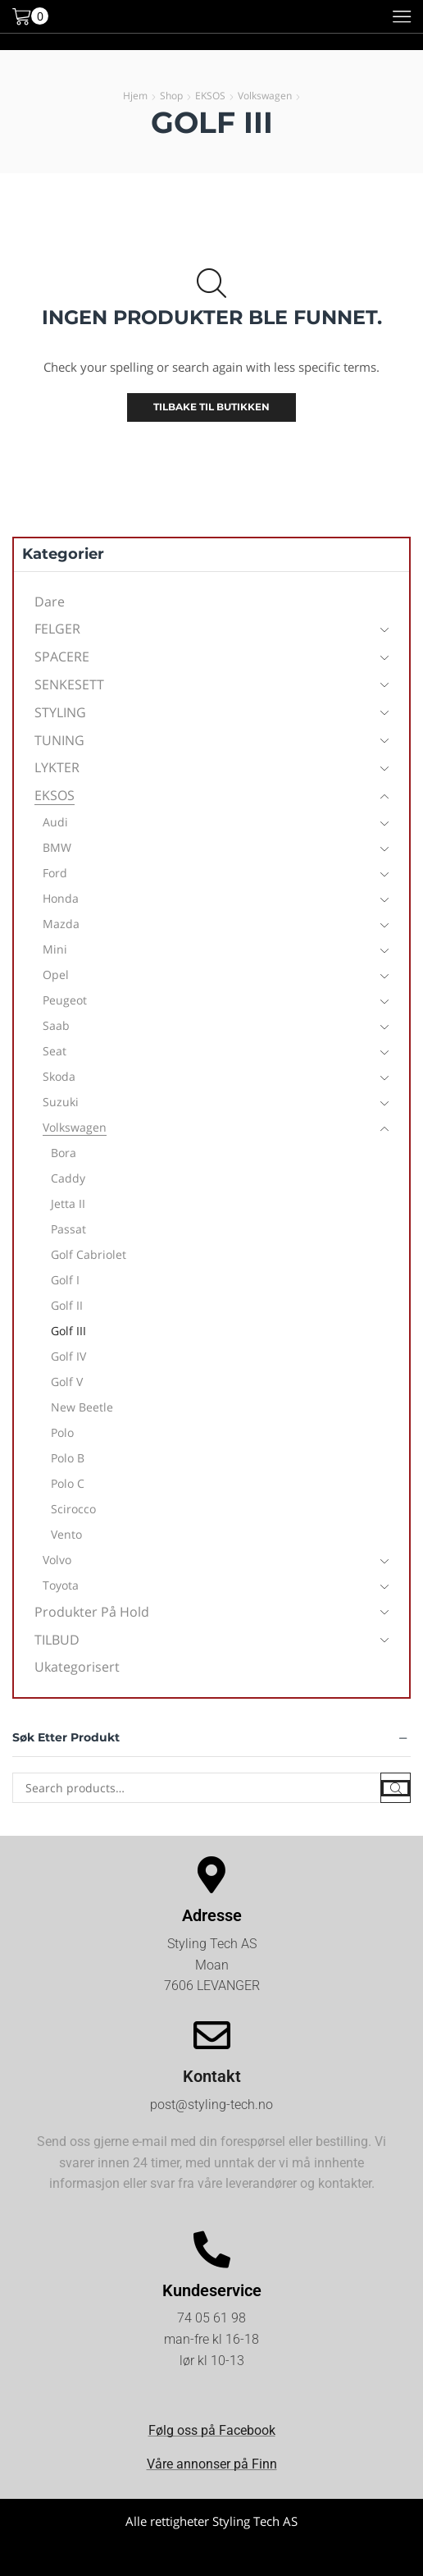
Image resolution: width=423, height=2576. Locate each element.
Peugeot (65, 1000)
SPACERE (61, 656)
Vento (66, 1534)
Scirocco (73, 1509)
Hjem (135, 96)
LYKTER (57, 767)
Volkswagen (265, 96)
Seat (54, 1051)
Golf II (67, 1305)
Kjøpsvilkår (212, 2555)
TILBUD (57, 1640)
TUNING (59, 740)
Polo (62, 1432)
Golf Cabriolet (88, 1254)
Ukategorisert (77, 1667)
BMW (57, 847)
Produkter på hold (91, 1612)
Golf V (67, 1381)
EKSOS (210, 96)
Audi (55, 822)
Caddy (68, 1178)
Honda (61, 898)
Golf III (68, 1330)
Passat (68, 1229)
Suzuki (61, 1102)
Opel (56, 974)
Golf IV (68, 1356)
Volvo (57, 1559)
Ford (55, 873)
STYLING (60, 712)
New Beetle (82, 1407)
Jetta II (68, 1203)
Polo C (67, 1483)
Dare (49, 602)
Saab (56, 1025)
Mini (55, 949)
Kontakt (212, 2076)
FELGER (57, 629)
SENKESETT (69, 684)
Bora (63, 1152)
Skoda (59, 1076)
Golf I (65, 1280)
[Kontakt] (211, 2035)
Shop (171, 96)
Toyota (61, 1585)
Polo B (67, 1458)
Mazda (61, 923)
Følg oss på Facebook (211, 2430)
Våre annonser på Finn (212, 2464)
